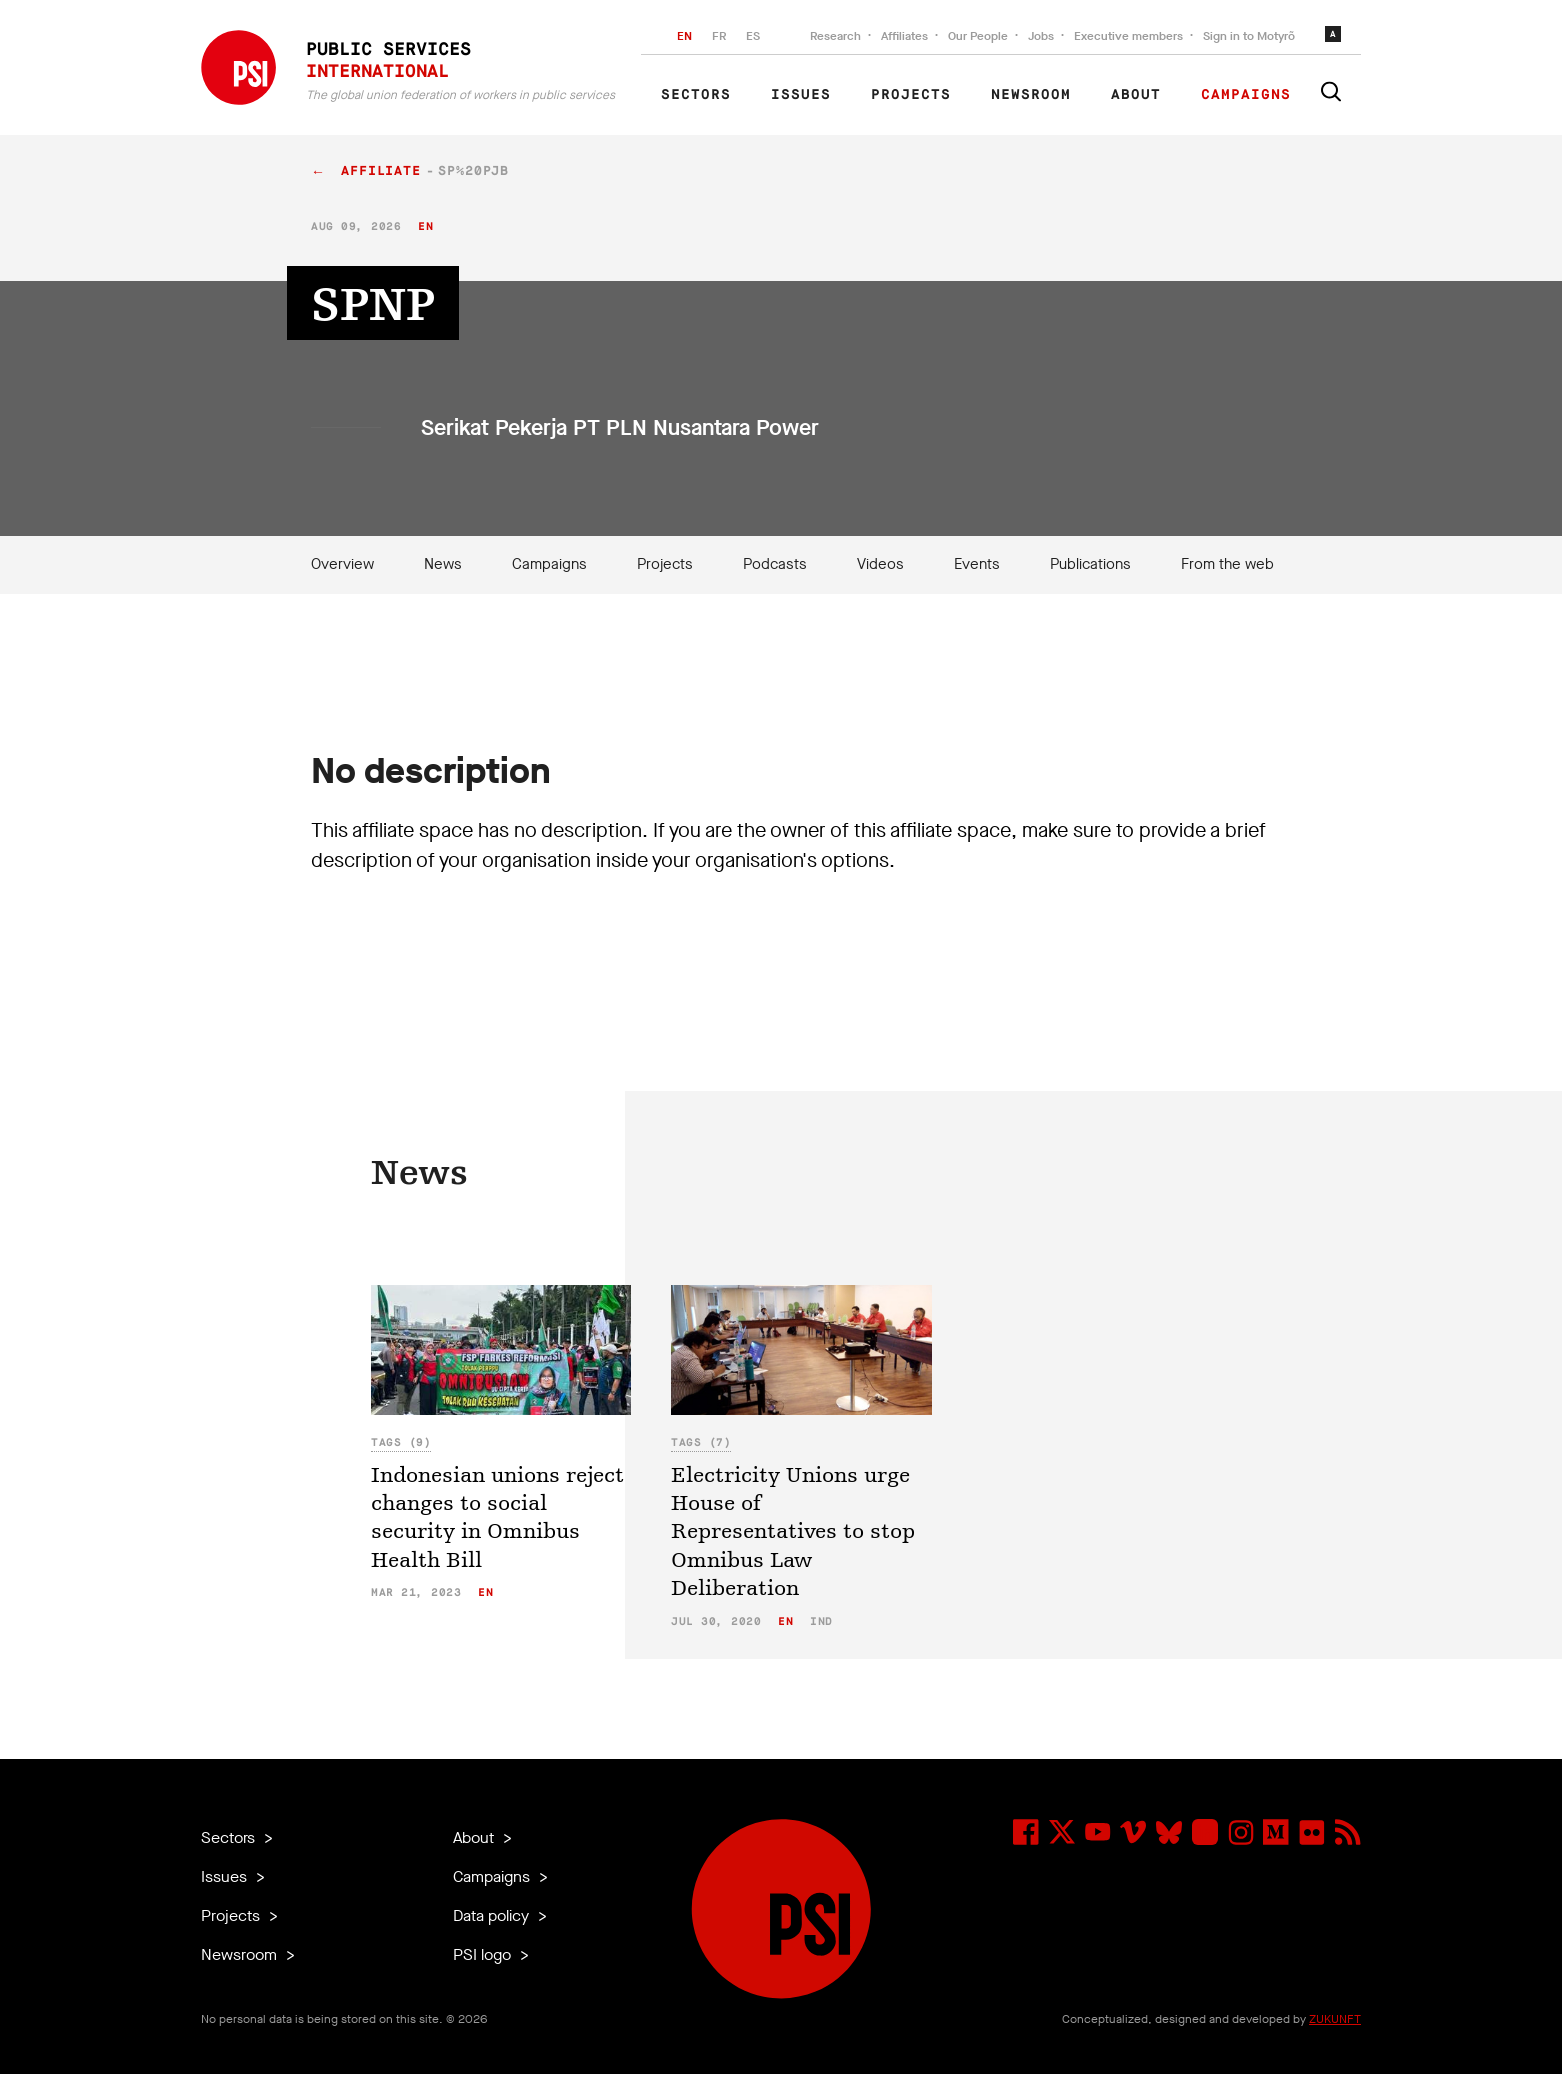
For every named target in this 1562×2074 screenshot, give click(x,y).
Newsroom (1031, 95)
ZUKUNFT (1335, 2019)
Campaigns (1246, 95)
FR (719, 36)
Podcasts (775, 564)
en (425, 226)
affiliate (381, 171)
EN (684, 36)
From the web (1227, 564)
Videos (880, 564)
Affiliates (904, 36)
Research (835, 36)
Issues (801, 95)
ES (753, 36)
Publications (1090, 564)
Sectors (696, 95)
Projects (911, 95)
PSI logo (484, 1954)
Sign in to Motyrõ (1249, 36)
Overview (342, 564)
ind (821, 1621)
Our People (978, 36)
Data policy (493, 1915)
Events (977, 564)
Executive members (1128, 36)
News (443, 564)
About (1136, 95)
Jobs (1041, 36)
